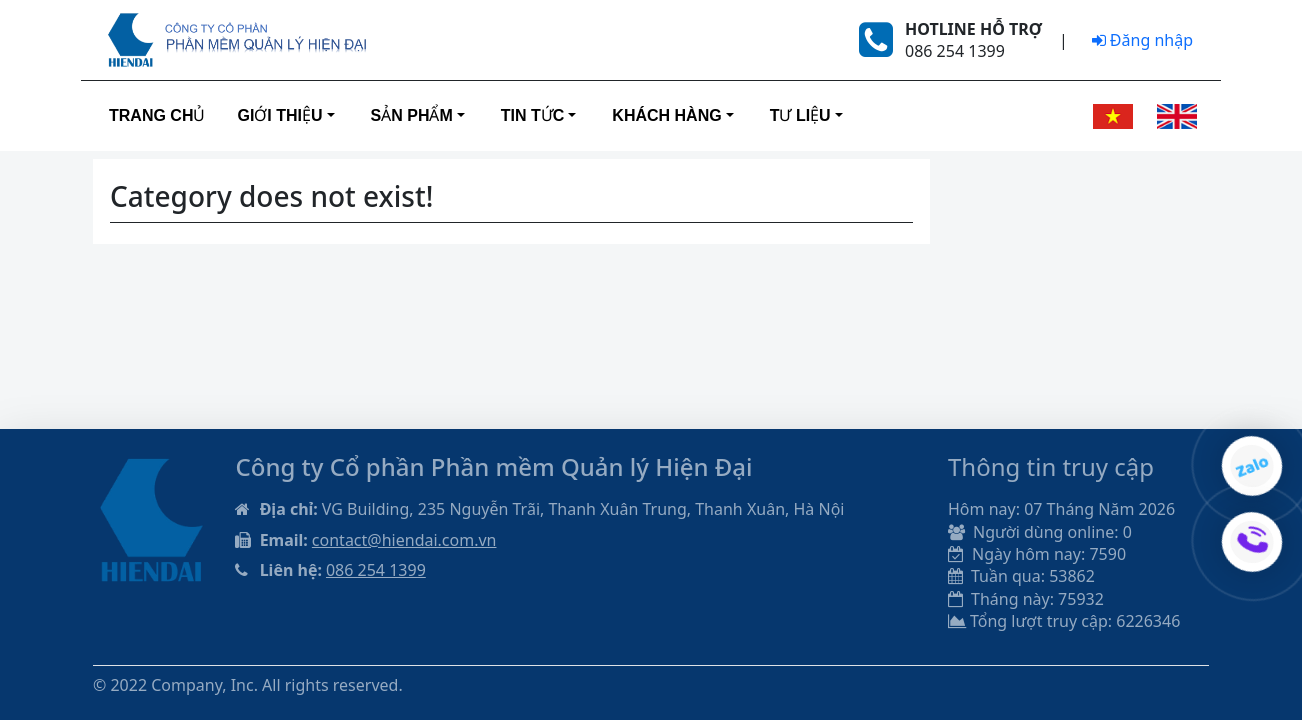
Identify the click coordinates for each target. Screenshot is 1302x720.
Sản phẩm (412, 115)
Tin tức (533, 115)
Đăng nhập (1142, 40)
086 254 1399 (376, 570)
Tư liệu (800, 115)
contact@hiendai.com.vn (404, 540)
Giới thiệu (279, 115)
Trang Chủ (157, 115)
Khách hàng (666, 115)
